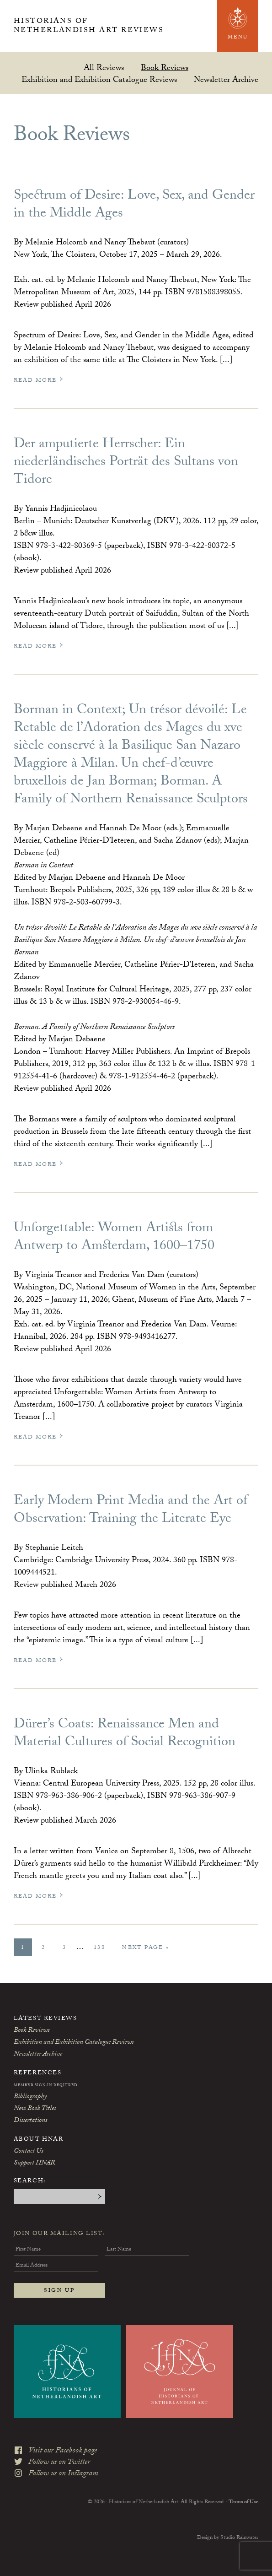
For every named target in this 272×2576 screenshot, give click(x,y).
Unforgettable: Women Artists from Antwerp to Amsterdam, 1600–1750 (114, 1238)
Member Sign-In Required (46, 2086)
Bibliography (30, 2097)
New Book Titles (35, 2109)
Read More (39, 380)
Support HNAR (34, 2164)
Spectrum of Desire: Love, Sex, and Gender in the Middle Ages (134, 205)
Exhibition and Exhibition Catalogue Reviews (99, 79)
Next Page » (145, 1949)
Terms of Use (243, 2499)
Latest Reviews (45, 2019)
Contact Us (28, 2152)
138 (102, 1948)
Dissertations (30, 2121)
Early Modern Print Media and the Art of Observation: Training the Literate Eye (130, 1511)
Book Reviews (164, 67)
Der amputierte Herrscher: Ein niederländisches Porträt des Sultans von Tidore (126, 462)
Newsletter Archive (226, 79)
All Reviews (104, 67)
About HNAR (39, 2140)
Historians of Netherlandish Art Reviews (93, 26)
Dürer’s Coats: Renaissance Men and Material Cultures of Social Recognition (124, 1734)
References (38, 2073)
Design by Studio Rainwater (227, 2535)
